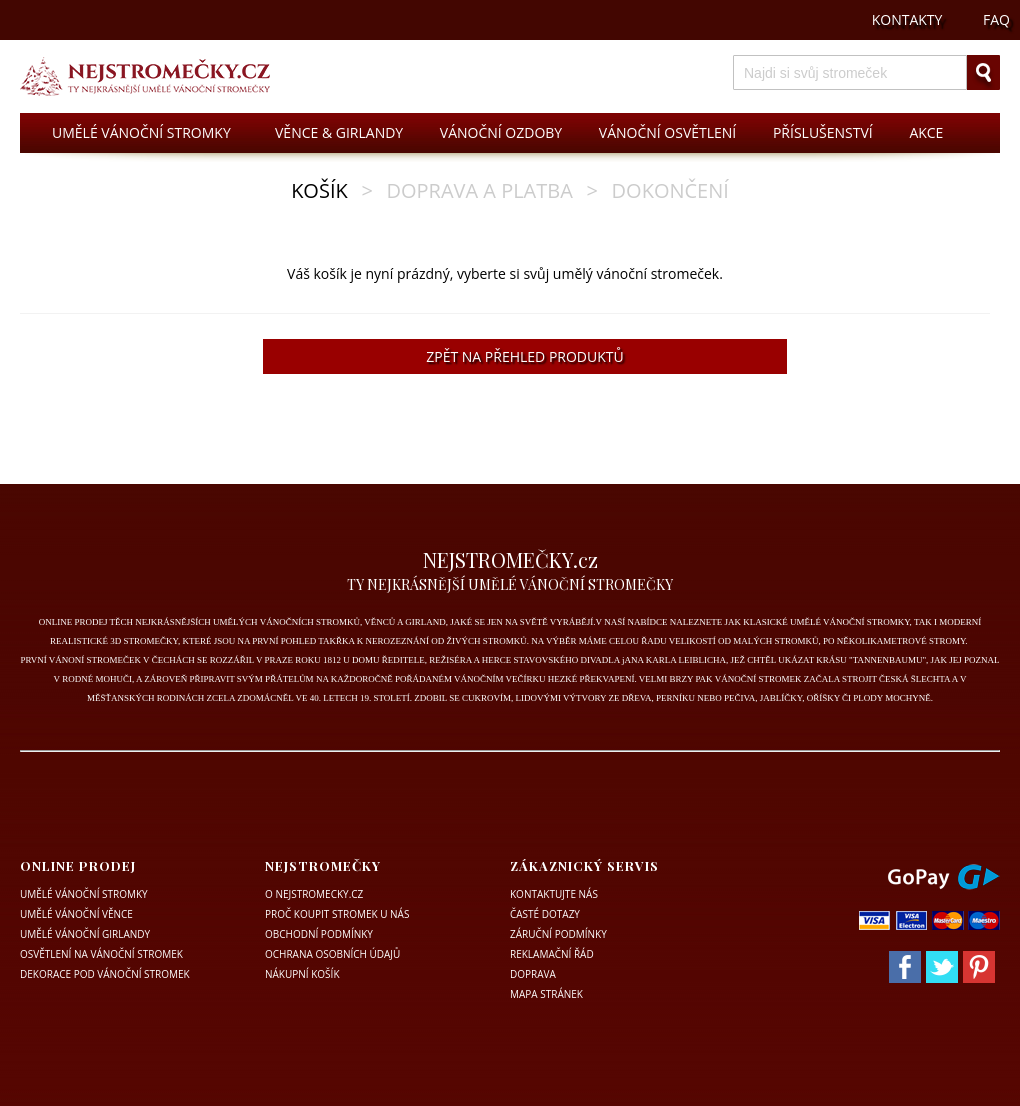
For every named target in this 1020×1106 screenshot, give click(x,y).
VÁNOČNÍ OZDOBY (501, 132)
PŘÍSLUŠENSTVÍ (823, 132)
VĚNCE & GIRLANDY (339, 132)
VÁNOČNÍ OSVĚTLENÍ (667, 132)
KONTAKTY (907, 19)
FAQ (996, 19)
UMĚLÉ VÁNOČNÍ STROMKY (141, 132)
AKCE (926, 132)
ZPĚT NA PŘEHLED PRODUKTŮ (524, 356)
